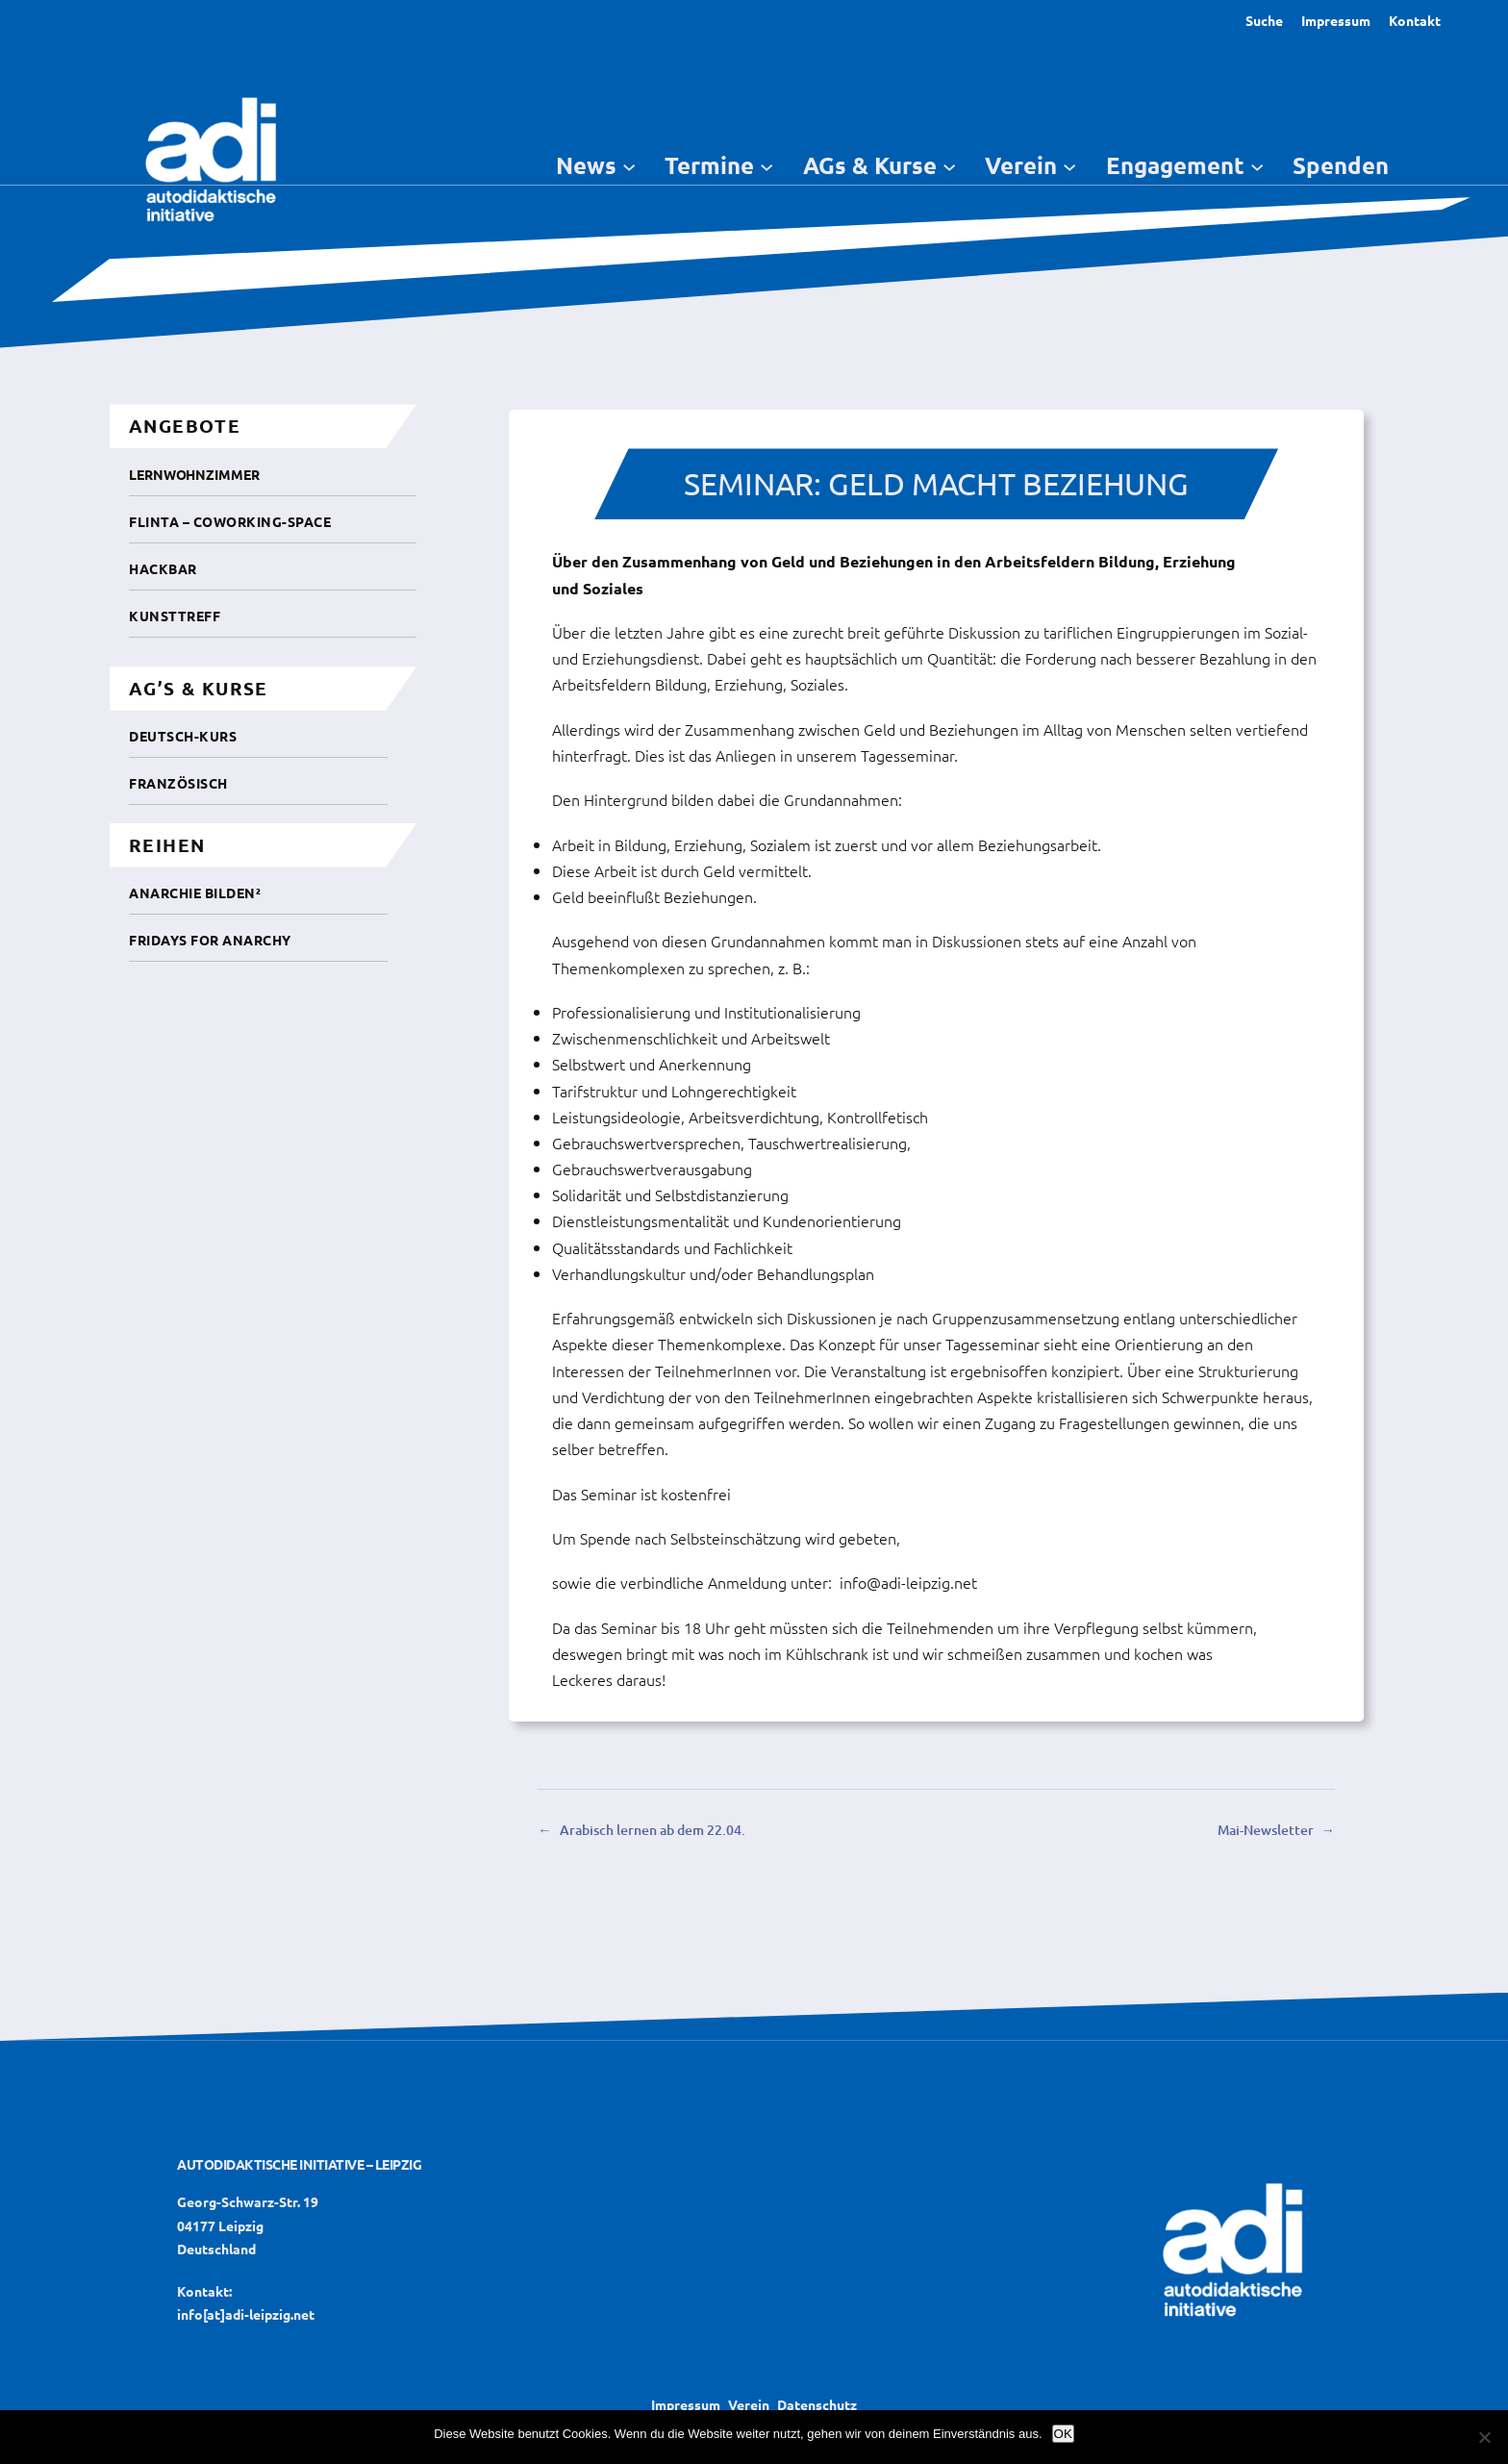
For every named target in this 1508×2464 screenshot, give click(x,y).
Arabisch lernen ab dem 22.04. (652, 1830)
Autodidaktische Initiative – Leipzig (299, 2164)
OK (1063, 2433)
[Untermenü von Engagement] (1257, 165)
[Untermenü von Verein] (1069, 165)
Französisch (178, 783)
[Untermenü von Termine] (766, 165)
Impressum (1335, 20)
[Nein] (1484, 2437)
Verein (748, 2404)
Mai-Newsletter (1266, 1830)
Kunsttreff (174, 615)
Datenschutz (817, 2404)
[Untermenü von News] (629, 165)
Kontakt (1415, 20)
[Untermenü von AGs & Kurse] (949, 165)
